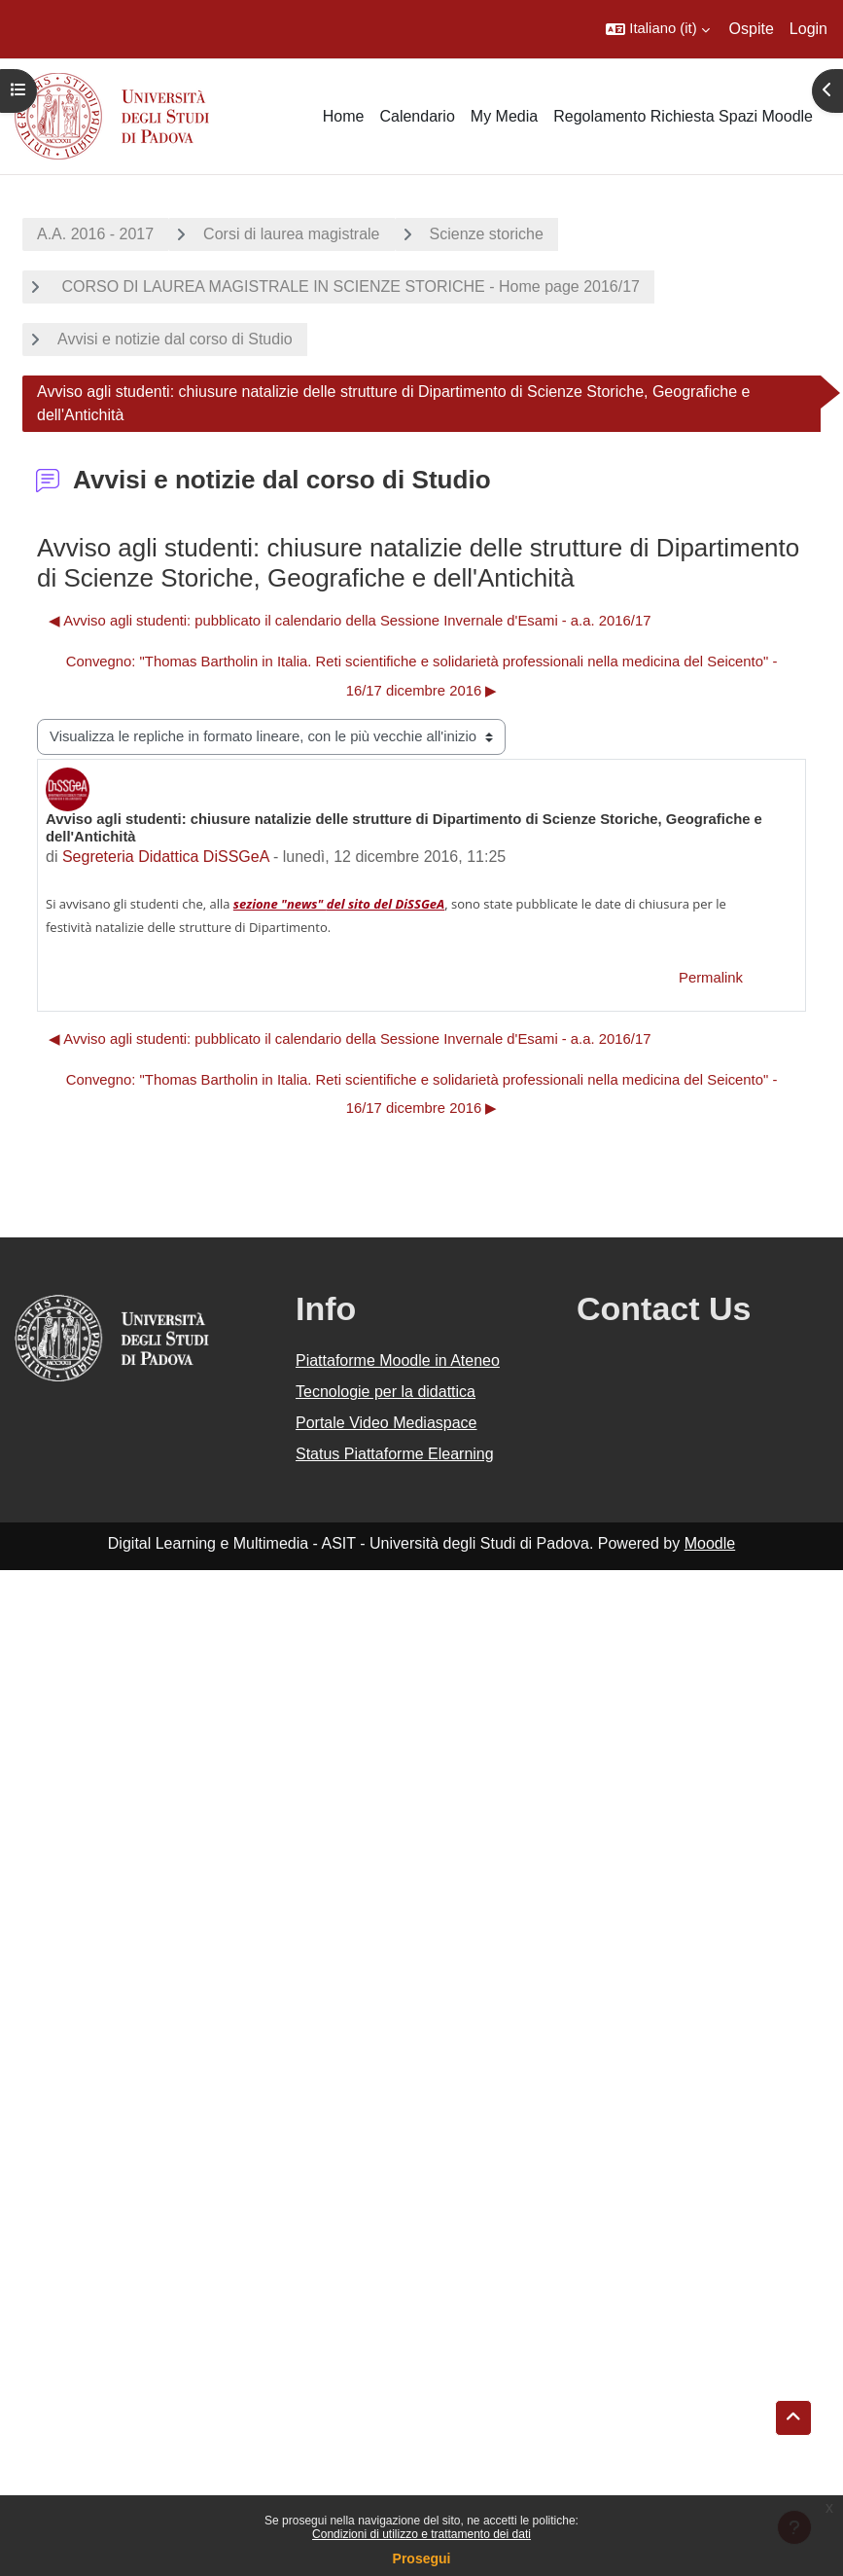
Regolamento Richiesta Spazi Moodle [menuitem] (683, 116)
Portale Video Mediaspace (386, 1422)
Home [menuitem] (344, 116)
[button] (657, 29)
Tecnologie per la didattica (385, 1391)
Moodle (710, 1543)
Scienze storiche (487, 234)
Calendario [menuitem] (416, 116)
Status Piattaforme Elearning (395, 1454)
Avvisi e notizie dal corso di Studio (175, 339)
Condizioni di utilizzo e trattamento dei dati (421, 2534)
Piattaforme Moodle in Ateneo (398, 1360)
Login (808, 28)
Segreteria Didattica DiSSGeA (165, 856)
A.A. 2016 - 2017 (95, 234)
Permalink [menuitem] (711, 977)
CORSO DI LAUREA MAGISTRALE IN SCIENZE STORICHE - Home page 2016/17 (348, 286)
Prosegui (422, 2558)
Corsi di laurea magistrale (291, 234)
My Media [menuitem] (504, 116)
